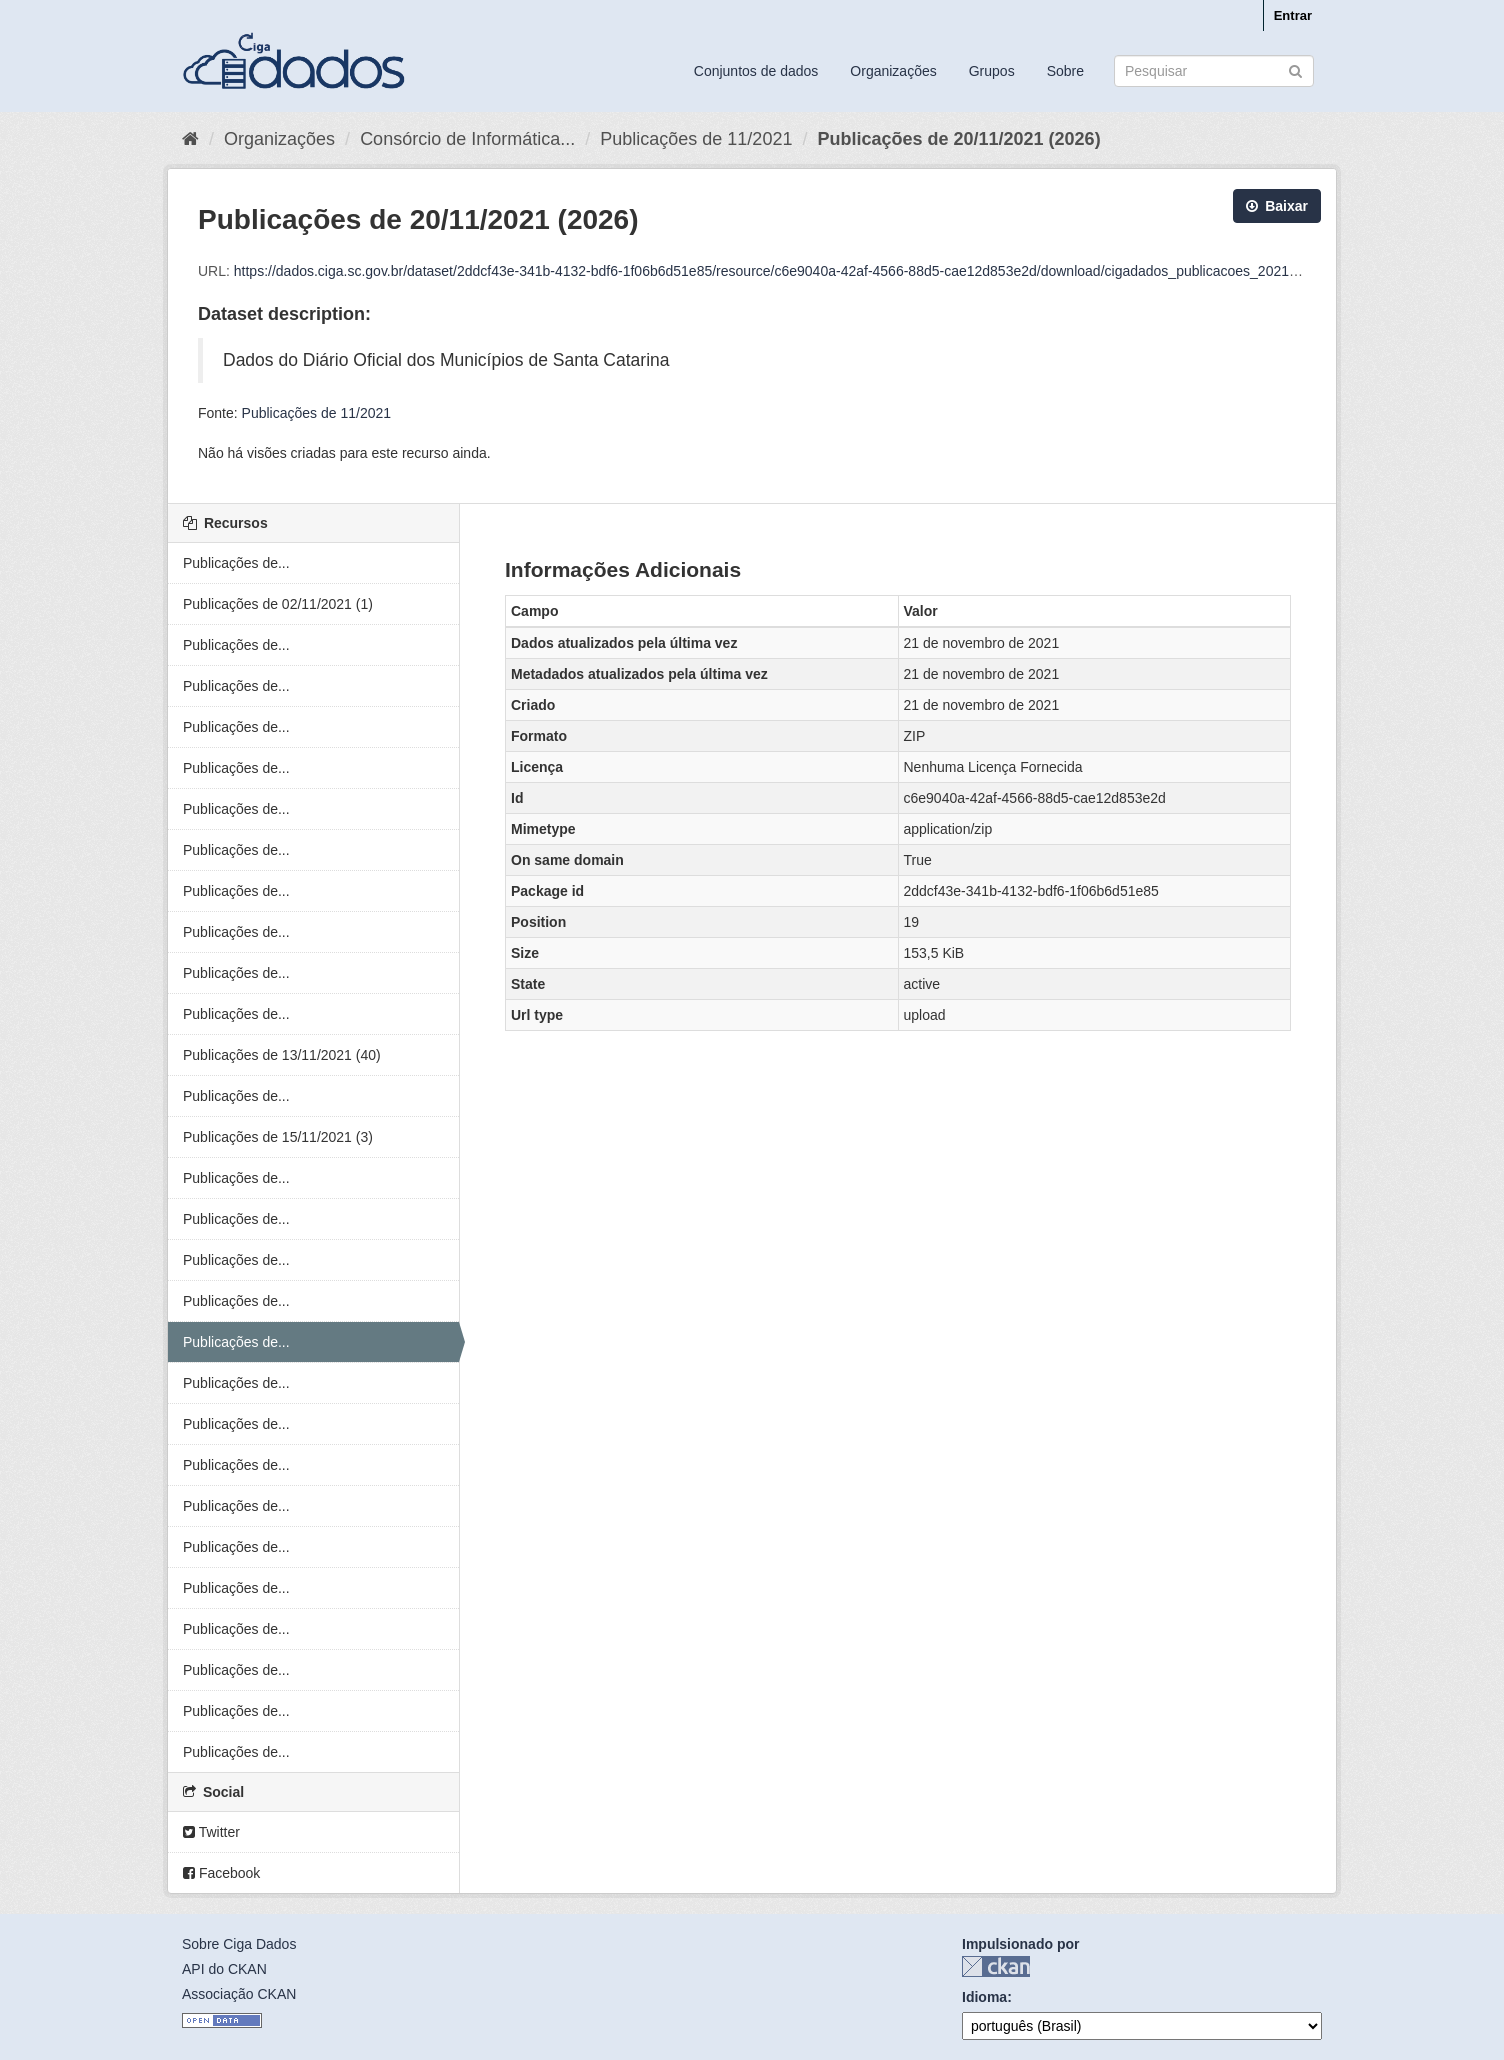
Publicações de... (236, 563)
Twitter (211, 1832)
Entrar (1293, 15)
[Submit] (1295, 69)
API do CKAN (224, 1969)
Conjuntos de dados (756, 71)
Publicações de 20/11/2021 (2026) (958, 139)
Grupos (992, 71)
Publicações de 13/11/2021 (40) (282, 1055)
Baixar (1277, 206)
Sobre (1065, 71)
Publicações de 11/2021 (696, 139)
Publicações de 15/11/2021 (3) (278, 1137)
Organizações (893, 71)
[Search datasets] (1214, 71)
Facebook (221, 1873)
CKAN (996, 1966)
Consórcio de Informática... (467, 139)
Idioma (984, 1997)
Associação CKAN (239, 1994)
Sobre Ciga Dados (239, 1944)
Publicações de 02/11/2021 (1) (278, 604)
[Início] (190, 139)
